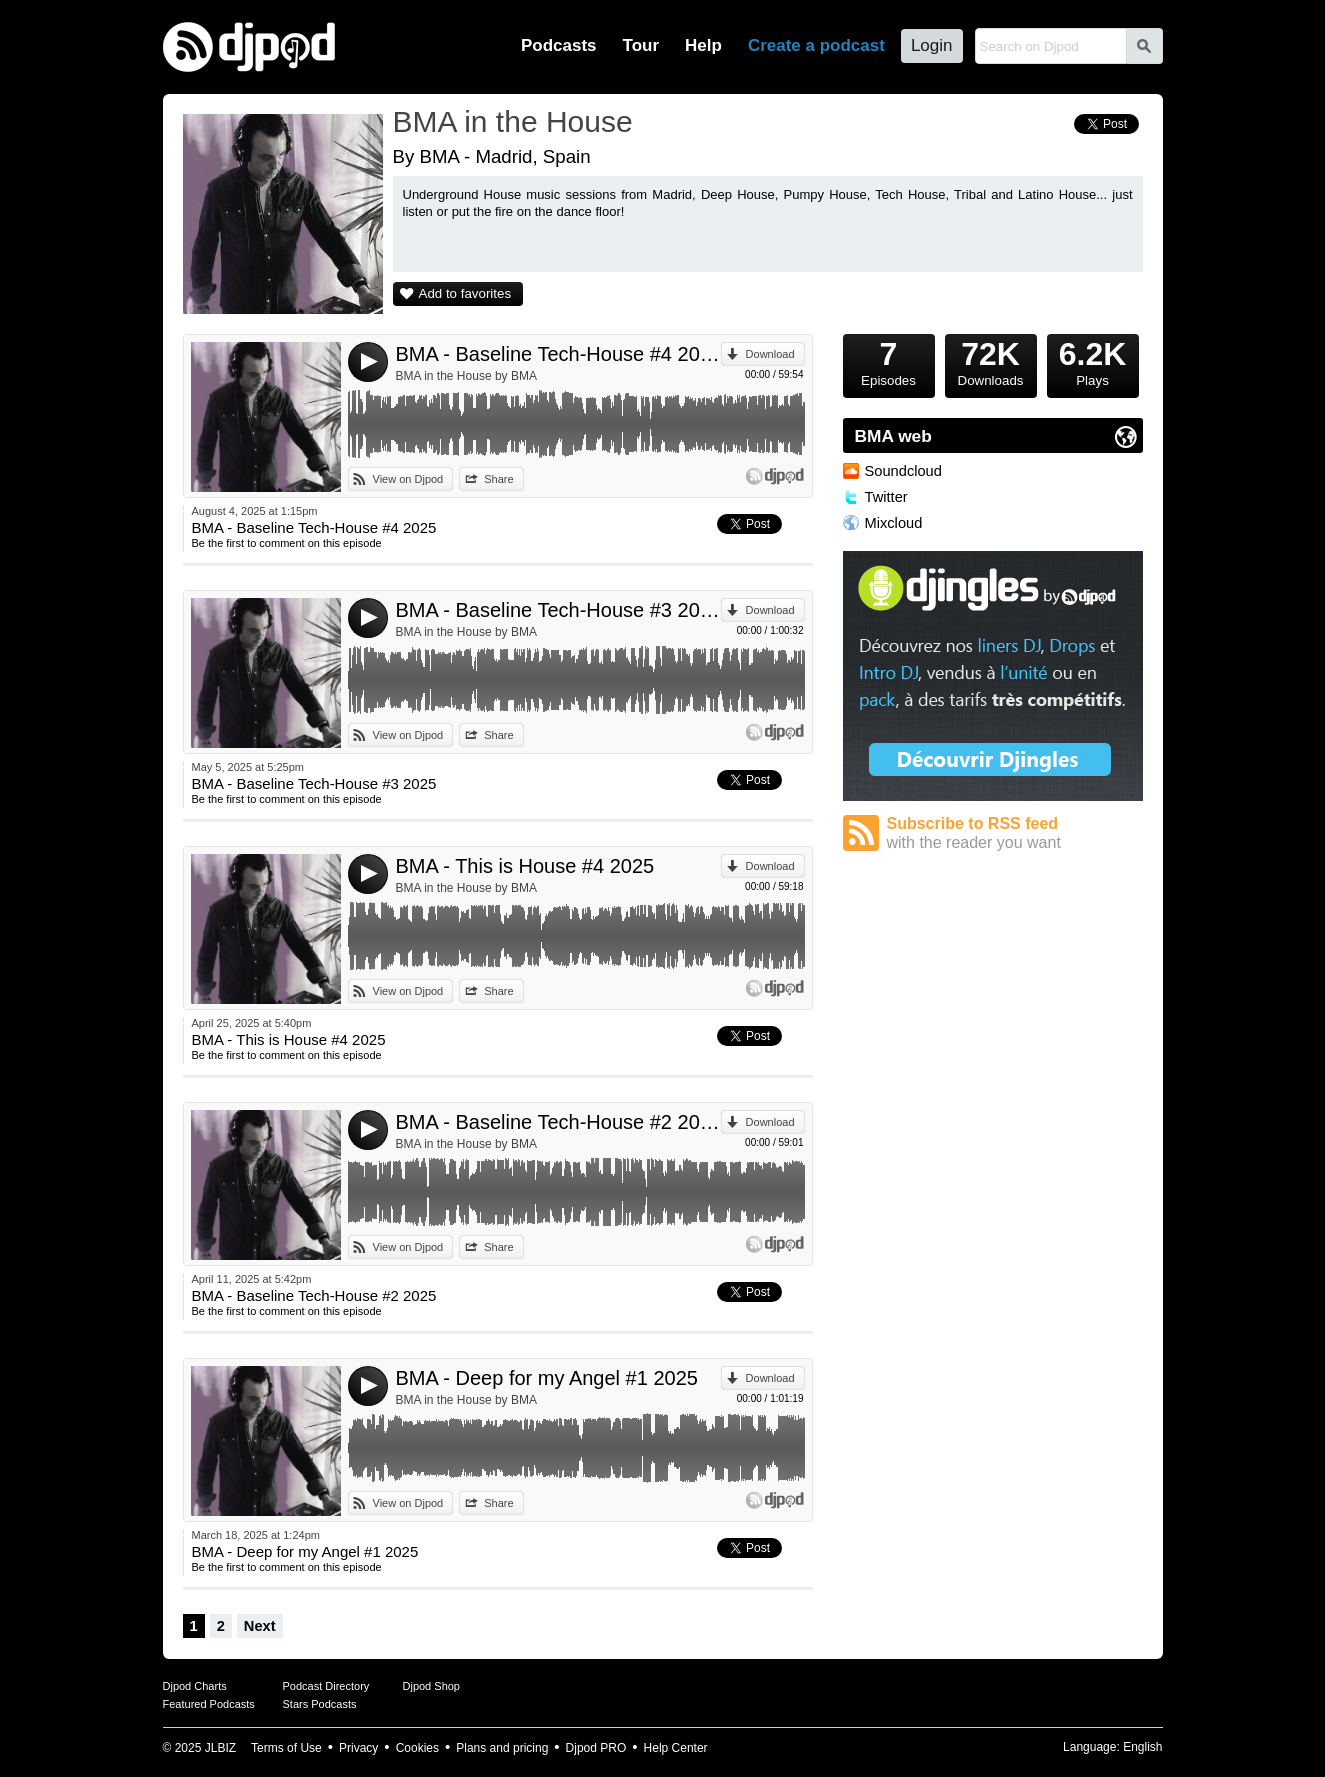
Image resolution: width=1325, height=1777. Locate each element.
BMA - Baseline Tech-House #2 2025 (558, 1122)
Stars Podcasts (320, 1704)
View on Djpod (408, 479)
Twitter (886, 497)
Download (770, 354)
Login (932, 45)
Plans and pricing (502, 1748)
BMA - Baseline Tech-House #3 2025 (558, 610)
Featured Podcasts (209, 1704)
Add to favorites (465, 293)
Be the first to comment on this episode (287, 543)
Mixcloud (894, 523)
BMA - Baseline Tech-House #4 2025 (558, 354)
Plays (1093, 361)
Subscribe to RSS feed (1015, 833)
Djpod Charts (195, 1686)
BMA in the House (513, 121)
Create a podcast (816, 45)
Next (260, 1626)
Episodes (889, 361)
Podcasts (559, 45)
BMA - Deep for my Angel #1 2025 (547, 1378)
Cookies (417, 1748)
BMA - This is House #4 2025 (525, 866)
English (1142, 1747)
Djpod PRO (596, 1748)
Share (498, 479)
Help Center (676, 1748)
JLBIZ (220, 1748)
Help (703, 45)
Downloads (991, 361)
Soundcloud (903, 471)
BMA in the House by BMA (466, 376)
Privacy (358, 1748)
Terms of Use (286, 1748)
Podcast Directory (326, 1686)
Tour (641, 45)
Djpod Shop (432, 1686)
